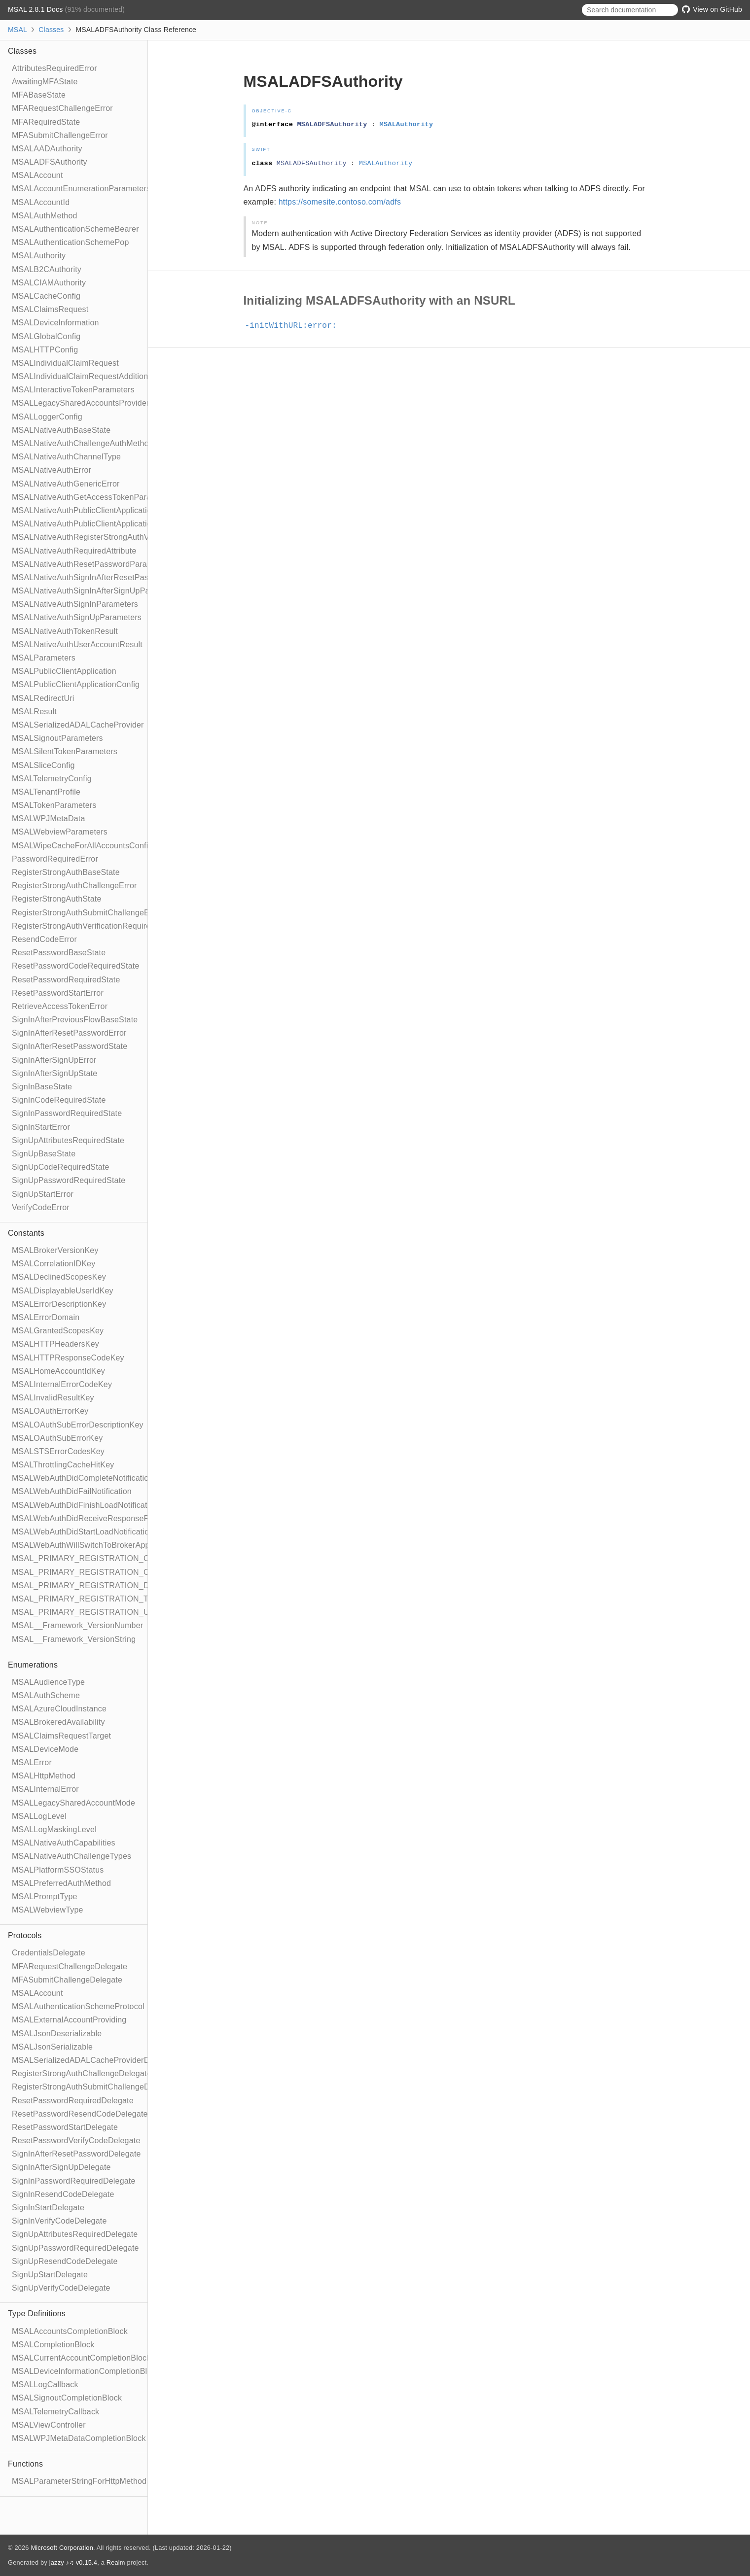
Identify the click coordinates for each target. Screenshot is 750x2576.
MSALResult (34, 711)
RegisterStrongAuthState (57, 899)
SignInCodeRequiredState (59, 1100)
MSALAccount (37, 175)
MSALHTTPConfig (45, 350)
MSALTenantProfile (46, 792)
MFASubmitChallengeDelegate (67, 1980)
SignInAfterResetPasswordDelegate (76, 2154)
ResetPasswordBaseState (59, 952)
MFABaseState (39, 95)
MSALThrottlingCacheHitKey (63, 1465)
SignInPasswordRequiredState (67, 1113)
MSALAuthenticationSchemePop (70, 242)
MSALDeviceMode (45, 1749)
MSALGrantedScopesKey (58, 1330)
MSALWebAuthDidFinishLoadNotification (85, 1505)
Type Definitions (37, 2313)
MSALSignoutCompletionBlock (67, 2398)
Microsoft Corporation (62, 2547)
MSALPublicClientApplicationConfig (76, 684)
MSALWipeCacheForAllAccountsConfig (82, 845)
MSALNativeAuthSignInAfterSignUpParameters (96, 591)
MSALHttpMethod (43, 1776)
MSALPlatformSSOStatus (58, 1870)
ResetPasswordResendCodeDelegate (80, 2114)
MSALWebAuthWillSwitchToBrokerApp (81, 1545)
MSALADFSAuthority (49, 162)
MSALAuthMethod (44, 215)
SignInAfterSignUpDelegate (61, 2167)
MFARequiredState (46, 122)
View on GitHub (712, 9)
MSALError (32, 1762)
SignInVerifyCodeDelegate (59, 2221)
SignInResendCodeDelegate (63, 2194)
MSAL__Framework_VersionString (74, 1639)
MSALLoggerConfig (47, 417)
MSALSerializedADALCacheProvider (78, 725)
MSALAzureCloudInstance (59, 1709)
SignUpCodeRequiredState (60, 1167)
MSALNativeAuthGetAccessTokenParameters (94, 497)
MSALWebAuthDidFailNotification (72, 1491)
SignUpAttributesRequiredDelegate (75, 2234)
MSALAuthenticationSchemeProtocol (78, 2006)
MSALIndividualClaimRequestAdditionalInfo (90, 376)
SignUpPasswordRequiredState (68, 1180)
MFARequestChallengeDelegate (69, 1966)
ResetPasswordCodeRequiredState (76, 966)
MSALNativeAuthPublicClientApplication (84, 510)
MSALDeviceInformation (55, 322)
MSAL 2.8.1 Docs (36, 9)
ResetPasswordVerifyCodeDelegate (76, 2140)
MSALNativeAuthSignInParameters (75, 604)
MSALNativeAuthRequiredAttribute (74, 551)
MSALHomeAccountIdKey (58, 1371)
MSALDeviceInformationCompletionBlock (86, 2371)
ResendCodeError (44, 939)
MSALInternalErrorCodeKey (62, 1384)
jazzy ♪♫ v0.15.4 (73, 2562)
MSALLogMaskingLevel (54, 1829)
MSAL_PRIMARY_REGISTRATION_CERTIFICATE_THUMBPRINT (132, 1558)
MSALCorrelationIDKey (53, 1263)
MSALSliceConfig (43, 765)
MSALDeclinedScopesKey (59, 1277)
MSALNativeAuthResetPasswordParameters (92, 564)
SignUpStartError (42, 1194)
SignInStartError (41, 1127)
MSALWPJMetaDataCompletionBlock (79, 2438)
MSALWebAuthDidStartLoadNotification (82, 1532)
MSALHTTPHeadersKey (55, 1344)
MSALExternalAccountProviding (69, 2020)
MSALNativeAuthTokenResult (65, 631)
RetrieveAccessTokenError (59, 1006)
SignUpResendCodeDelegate (65, 2261)
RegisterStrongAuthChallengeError (74, 885)
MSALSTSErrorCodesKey (58, 1451)
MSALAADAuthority (47, 148)
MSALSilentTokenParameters (64, 751)
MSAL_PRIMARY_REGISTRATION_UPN (86, 1612)
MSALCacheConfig (46, 296)
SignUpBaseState (43, 1153)
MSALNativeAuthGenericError (66, 484)
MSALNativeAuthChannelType (66, 457)
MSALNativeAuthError (51, 470)
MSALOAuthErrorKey (50, 1411)
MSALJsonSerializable (52, 2047)
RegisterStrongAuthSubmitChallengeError (87, 912)
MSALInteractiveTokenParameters (73, 389)
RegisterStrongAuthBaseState (66, 872)
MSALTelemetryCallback (55, 2411)
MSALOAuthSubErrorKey (57, 1438)
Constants (26, 1233)
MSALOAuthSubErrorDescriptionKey (77, 1425)
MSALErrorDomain (45, 1317)
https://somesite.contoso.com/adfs (340, 202)
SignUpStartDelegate (50, 2274)
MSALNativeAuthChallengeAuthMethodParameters (103, 443)
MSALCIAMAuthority (49, 282)
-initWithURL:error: (295, 325)
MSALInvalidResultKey (53, 1397)
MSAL (17, 30)
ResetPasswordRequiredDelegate (73, 2100)
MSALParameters (43, 658)
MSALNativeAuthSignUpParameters (77, 617)
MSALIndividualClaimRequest (65, 363)
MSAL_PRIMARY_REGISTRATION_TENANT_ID (100, 1599)
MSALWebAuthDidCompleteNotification (82, 1478)
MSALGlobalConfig (46, 336)
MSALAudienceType (48, 1682)
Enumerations (33, 1665)
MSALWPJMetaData (48, 818)
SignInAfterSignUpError (54, 1060)
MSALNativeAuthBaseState (61, 430)
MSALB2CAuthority (46, 269)
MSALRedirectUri (43, 698)
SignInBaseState (42, 1086)
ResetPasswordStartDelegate (65, 2127)
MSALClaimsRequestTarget (61, 1736)
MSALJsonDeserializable (57, 2033)
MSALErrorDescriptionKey (59, 1304)
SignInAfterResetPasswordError (69, 1033)
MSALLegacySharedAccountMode (73, 1803)
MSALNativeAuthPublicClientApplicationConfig (95, 524)
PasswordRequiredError (55, 859)
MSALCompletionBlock (53, 2344)
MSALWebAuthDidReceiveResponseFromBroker (99, 1518)
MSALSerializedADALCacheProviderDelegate (94, 2060)
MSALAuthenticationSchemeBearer (75, 229)
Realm (116, 2562)
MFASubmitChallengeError (60, 135)
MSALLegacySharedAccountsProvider (80, 403)
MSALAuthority (39, 255)
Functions (25, 2464)
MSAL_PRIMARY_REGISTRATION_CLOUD (92, 1572)
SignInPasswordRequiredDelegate (74, 2181)
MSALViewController (49, 2425)
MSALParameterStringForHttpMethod (79, 2481)
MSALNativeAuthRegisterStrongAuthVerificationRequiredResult (126, 537)
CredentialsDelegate (48, 1953)
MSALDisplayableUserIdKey (62, 1291)
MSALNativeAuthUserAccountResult (77, 644)
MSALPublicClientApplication (64, 671)
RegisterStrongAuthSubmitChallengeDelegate (94, 2087)
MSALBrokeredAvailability (58, 1722)
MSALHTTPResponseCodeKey (68, 1358)
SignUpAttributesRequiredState (68, 1140)
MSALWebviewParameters (59, 832)
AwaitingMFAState (45, 81)
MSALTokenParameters (54, 805)
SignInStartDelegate (48, 2207)
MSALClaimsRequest (50, 309)
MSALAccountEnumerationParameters (81, 188)
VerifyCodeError (41, 1207)
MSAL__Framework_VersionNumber (77, 1625)
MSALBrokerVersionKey (55, 1250)
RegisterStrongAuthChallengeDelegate (81, 2073)
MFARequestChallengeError (62, 108)
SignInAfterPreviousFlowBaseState (75, 1019)
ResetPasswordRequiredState (66, 979)
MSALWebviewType (47, 1910)
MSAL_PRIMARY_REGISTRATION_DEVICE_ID (99, 1585)
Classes (51, 30)
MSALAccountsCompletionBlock (70, 2331)
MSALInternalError (45, 1789)
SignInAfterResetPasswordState (69, 1046)
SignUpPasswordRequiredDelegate (75, 2248)
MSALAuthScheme (46, 1695)
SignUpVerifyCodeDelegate (61, 2288)
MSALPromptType (44, 1896)
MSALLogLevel (39, 1816)
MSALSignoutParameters (57, 738)
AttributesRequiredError (54, 68)
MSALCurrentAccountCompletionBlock (81, 2358)
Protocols (25, 1935)
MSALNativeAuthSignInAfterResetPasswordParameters (112, 577)
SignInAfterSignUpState (54, 1073)
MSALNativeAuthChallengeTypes (71, 1856)
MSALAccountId (41, 202)
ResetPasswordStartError (58, 993)
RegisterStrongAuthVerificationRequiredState (93, 926)
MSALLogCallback (45, 2384)
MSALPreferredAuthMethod (61, 1883)
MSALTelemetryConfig (52, 778)
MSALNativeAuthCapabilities (63, 1843)
